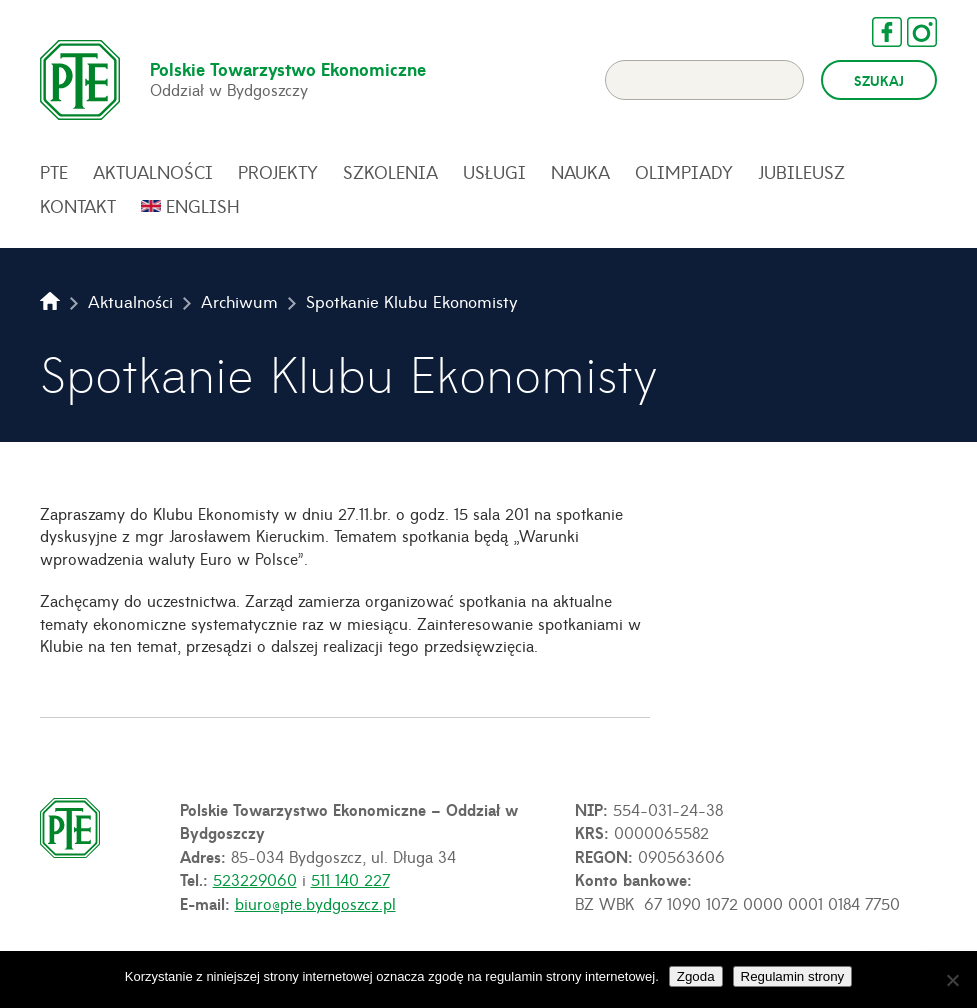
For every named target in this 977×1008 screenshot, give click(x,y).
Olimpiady (684, 172)
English (203, 206)
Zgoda (696, 976)
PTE (54, 172)
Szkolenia (390, 172)
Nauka (580, 172)
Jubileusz (801, 172)
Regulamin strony (793, 976)
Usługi (494, 172)
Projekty (278, 172)
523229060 (255, 879)
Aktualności (153, 172)
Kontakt (78, 206)
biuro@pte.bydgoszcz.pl (315, 903)
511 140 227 (350, 879)
